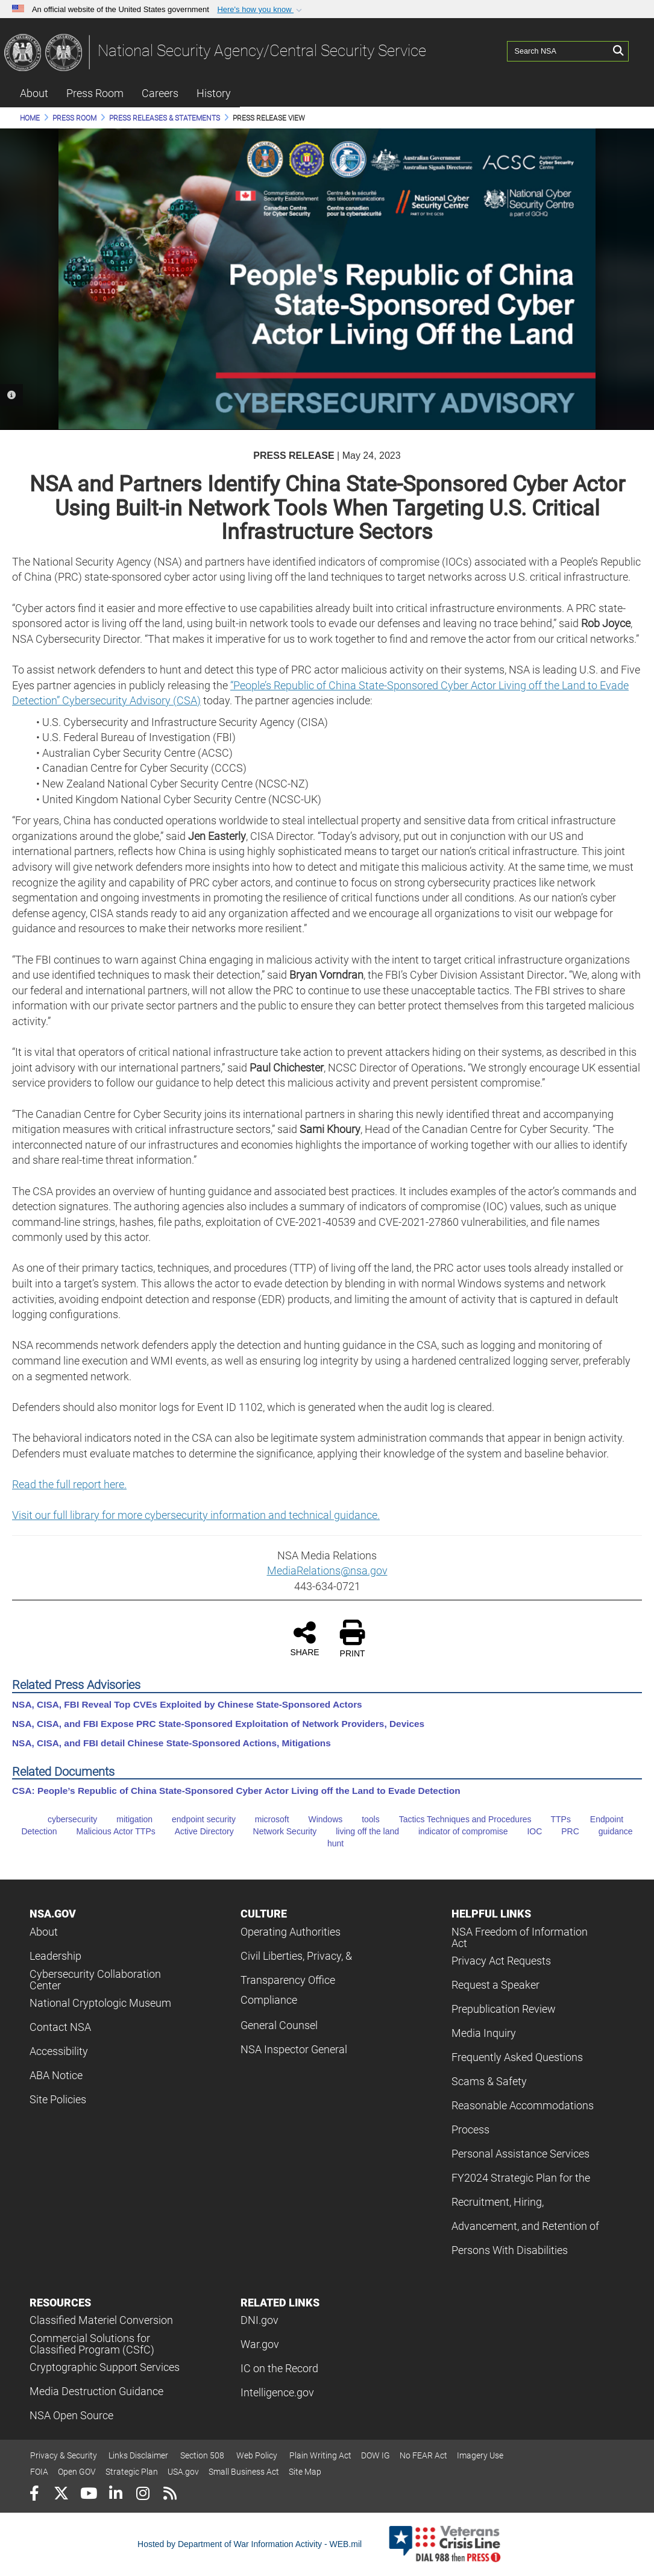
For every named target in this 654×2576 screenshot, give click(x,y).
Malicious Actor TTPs (108, 1831)
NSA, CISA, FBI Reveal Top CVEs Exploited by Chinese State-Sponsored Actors (187, 1704)
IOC (526, 1831)
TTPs (552, 1819)
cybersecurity (64, 1819)
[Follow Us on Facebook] (34, 2495)
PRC (561, 1831)
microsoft (263, 1819)
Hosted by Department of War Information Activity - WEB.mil (249, 2544)
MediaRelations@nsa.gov (327, 1570)
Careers (160, 93)
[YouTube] (88, 2495)
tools (362, 1819)
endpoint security (195, 1819)
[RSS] (169, 2495)
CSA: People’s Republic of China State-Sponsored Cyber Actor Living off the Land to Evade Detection (236, 1790)
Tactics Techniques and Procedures (457, 1819)
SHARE (304, 1638)
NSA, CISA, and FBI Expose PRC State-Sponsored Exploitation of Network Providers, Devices (218, 1724)
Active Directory (196, 1831)
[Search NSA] (558, 51)
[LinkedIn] (115, 2495)
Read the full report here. (69, 1484)
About (34, 93)
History (214, 93)
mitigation (125, 1819)
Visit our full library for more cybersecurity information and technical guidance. (196, 1515)
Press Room (95, 93)
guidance (607, 1831)
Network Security (276, 1831)
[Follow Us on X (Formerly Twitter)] (61, 2495)
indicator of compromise (454, 1831)
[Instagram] (142, 2495)
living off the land (359, 1831)
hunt (327, 1843)
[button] (260, 10)
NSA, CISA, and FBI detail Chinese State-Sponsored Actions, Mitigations (171, 1743)
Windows (316, 1819)
